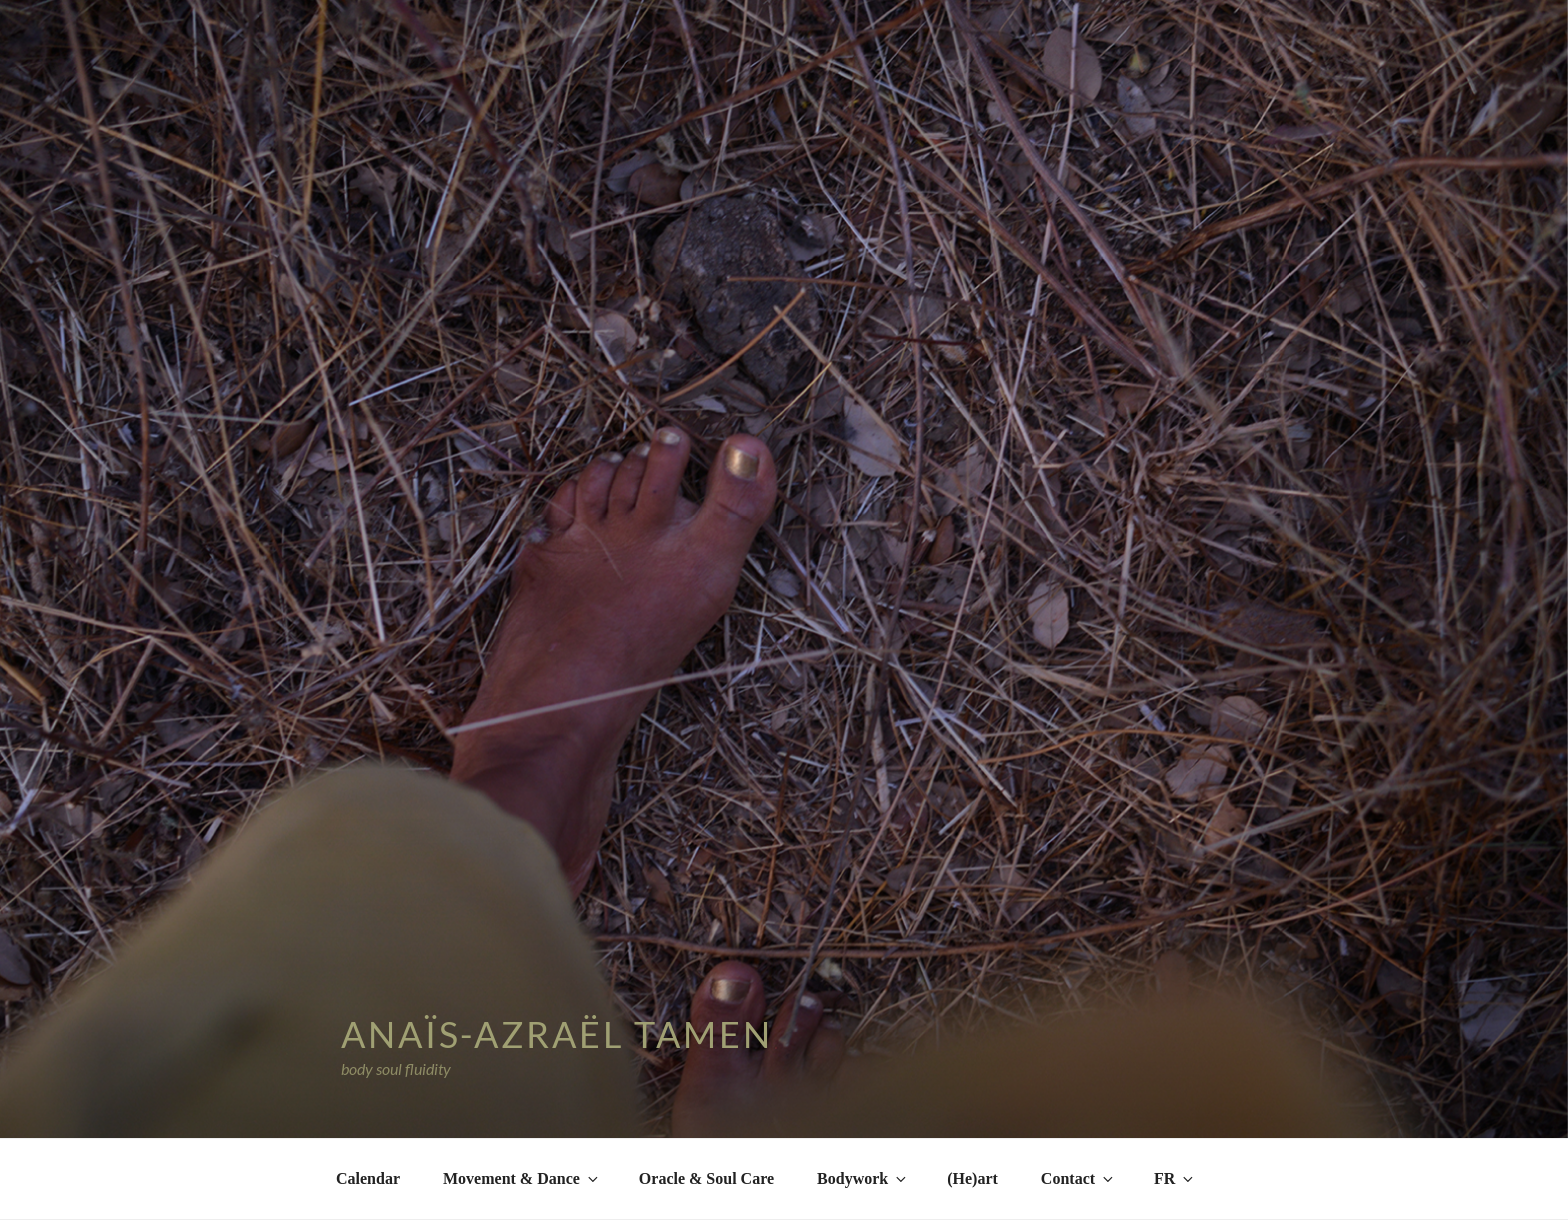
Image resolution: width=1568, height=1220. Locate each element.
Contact (1078, 1178)
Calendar (368, 1178)
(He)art (972, 1178)
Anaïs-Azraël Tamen (557, 1034)
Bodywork (863, 1178)
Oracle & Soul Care (706, 1178)
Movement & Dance (522, 1178)
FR (1175, 1178)
